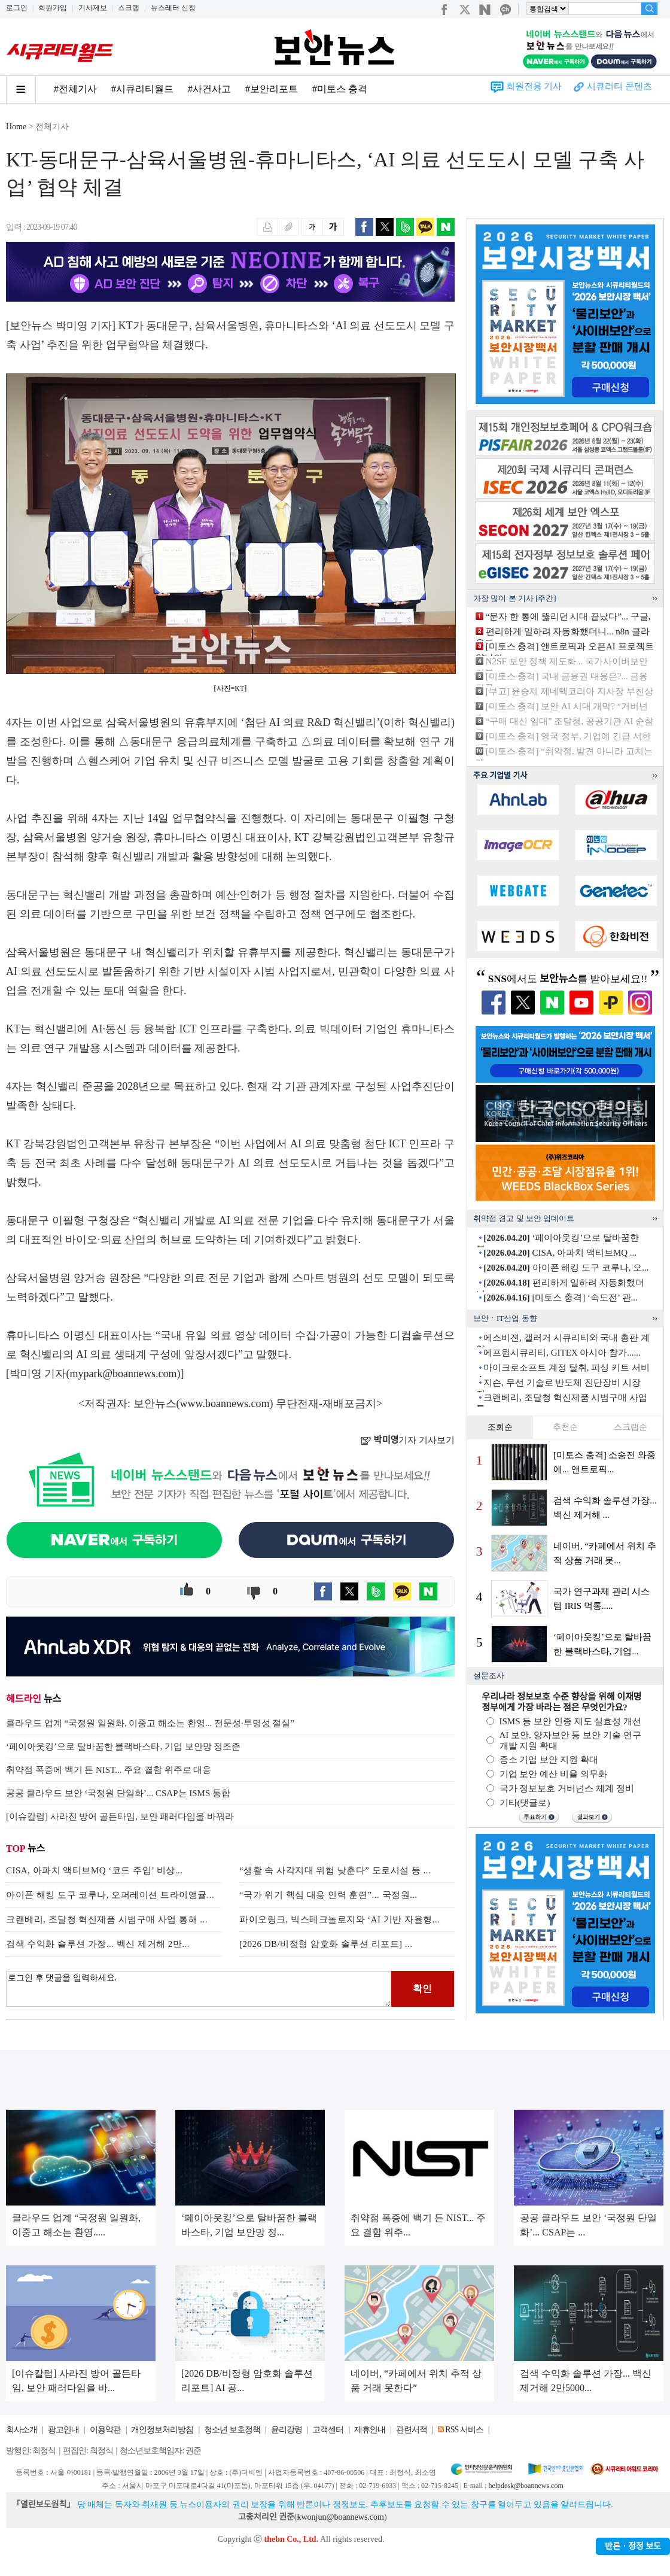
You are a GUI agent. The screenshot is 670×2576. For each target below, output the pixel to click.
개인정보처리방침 (162, 2429)
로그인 (17, 8)
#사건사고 (209, 89)
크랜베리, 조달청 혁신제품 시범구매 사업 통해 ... (107, 1919)
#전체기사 (75, 89)
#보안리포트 (271, 89)
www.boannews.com (225, 1403)
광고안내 (63, 2429)
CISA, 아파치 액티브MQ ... (559, 1252)
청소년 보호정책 (232, 2429)
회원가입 (52, 8)
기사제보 (92, 8)
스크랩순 (630, 1427)
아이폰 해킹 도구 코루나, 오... (565, 1267)
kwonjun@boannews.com (340, 2517)
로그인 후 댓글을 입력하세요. (198, 1989)
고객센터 (327, 2429)
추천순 (565, 1427)
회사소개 (21, 2429)
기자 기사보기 (408, 1440)
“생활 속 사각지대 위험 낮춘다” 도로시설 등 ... (335, 1870)
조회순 (500, 1427)
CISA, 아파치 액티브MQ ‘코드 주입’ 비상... (94, 1870)
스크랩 (128, 8)
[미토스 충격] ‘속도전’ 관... (560, 1297)
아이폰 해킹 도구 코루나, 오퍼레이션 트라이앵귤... (110, 1895)
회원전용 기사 (534, 86)
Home (16, 126)
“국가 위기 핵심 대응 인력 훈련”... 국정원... (328, 1895)
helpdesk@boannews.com (525, 2485)
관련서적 (411, 2429)
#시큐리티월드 (142, 89)
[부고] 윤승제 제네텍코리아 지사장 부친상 (569, 691)
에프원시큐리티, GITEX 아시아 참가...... (562, 1352)
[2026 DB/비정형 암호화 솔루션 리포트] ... (326, 1944)
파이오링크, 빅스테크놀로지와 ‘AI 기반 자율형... (339, 1919)
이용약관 (105, 2429)
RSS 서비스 (464, 2429)
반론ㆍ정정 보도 (633, 2546)
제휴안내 (369, 2429)
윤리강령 (286, 2429)
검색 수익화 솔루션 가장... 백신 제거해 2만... (98, 1944)
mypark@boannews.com (123, 1374)
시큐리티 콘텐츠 (619, 86)
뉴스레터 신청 (173, 8)
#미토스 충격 (339, 89)
